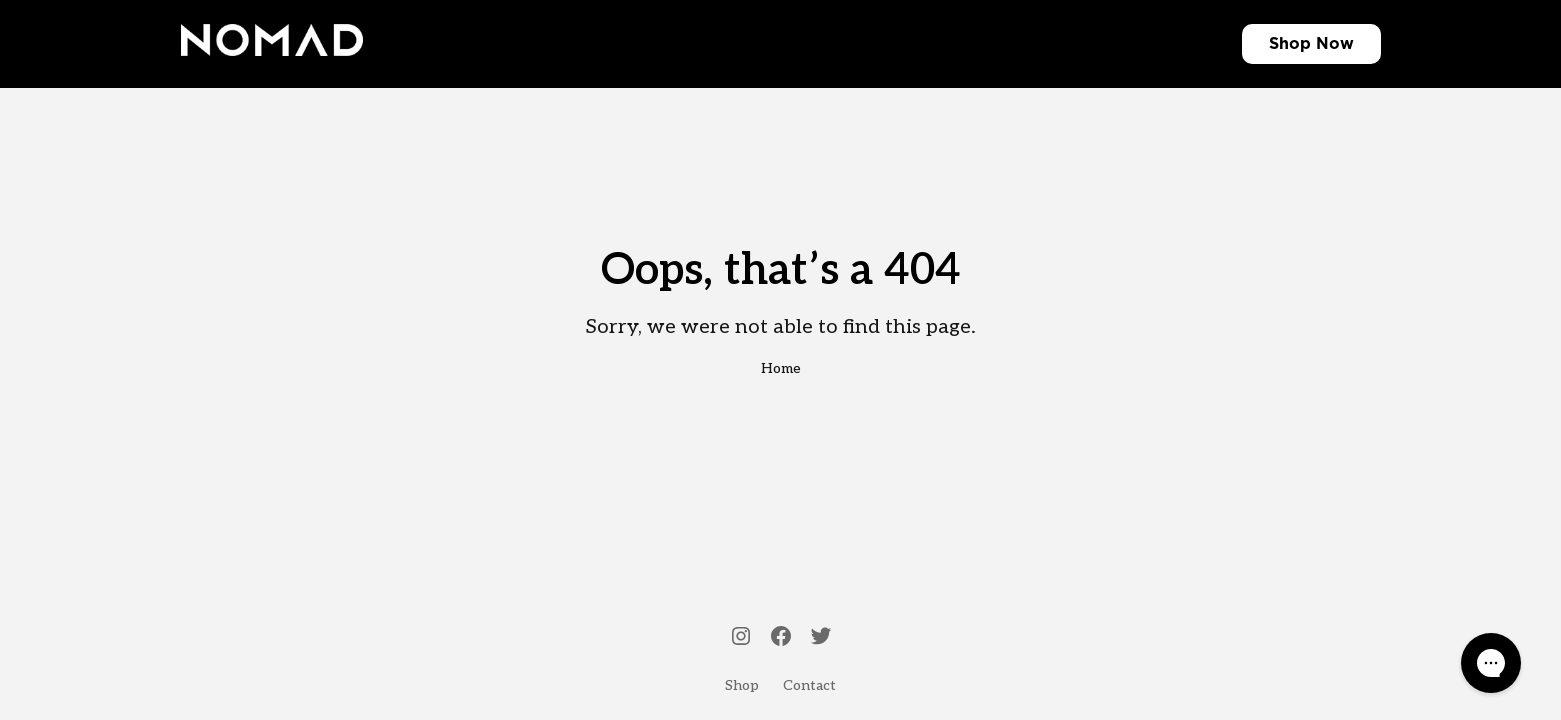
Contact (809, 685)
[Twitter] (821, 638)
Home (781, 368)
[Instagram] (741, 638)
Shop (1290, 44)
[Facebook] (781, 638)
